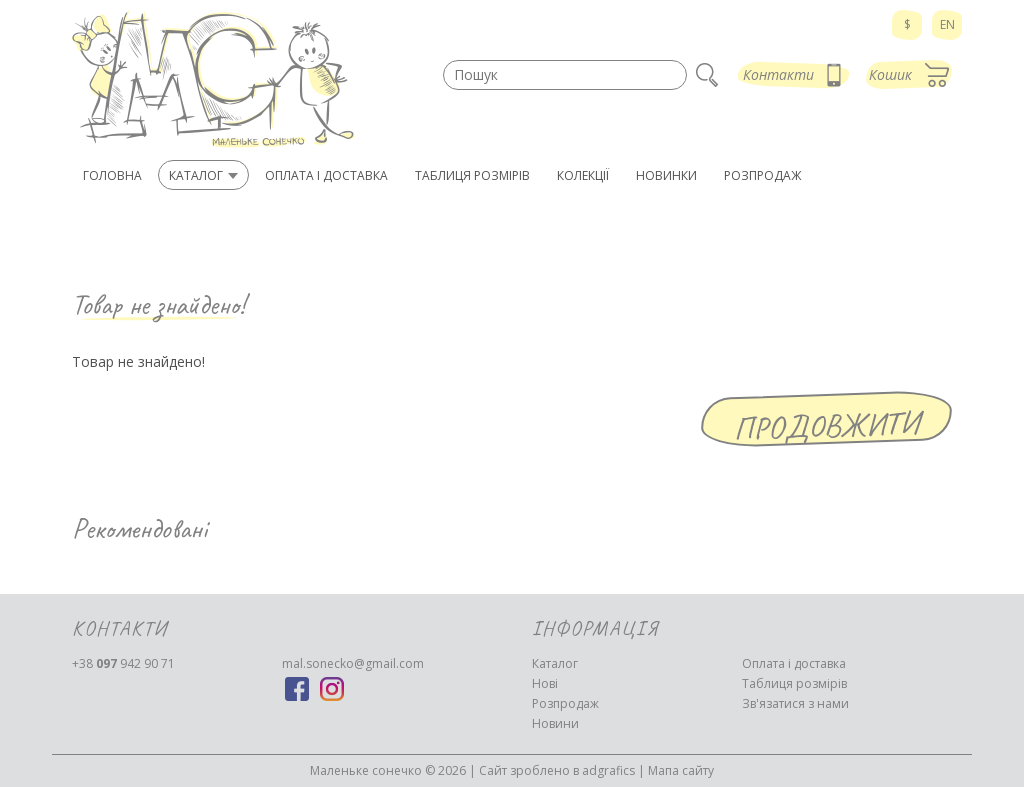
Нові (545, 683)
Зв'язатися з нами (795, 703)
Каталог (555, 663)
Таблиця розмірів (794, 683)
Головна (112, 175)
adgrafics (608, 770)
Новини (555, 723)
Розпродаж (565, 703)
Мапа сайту (681, 770)
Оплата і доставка (794, 663)
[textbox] (565, 75)
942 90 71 (123, 663)
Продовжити (827, 425)
